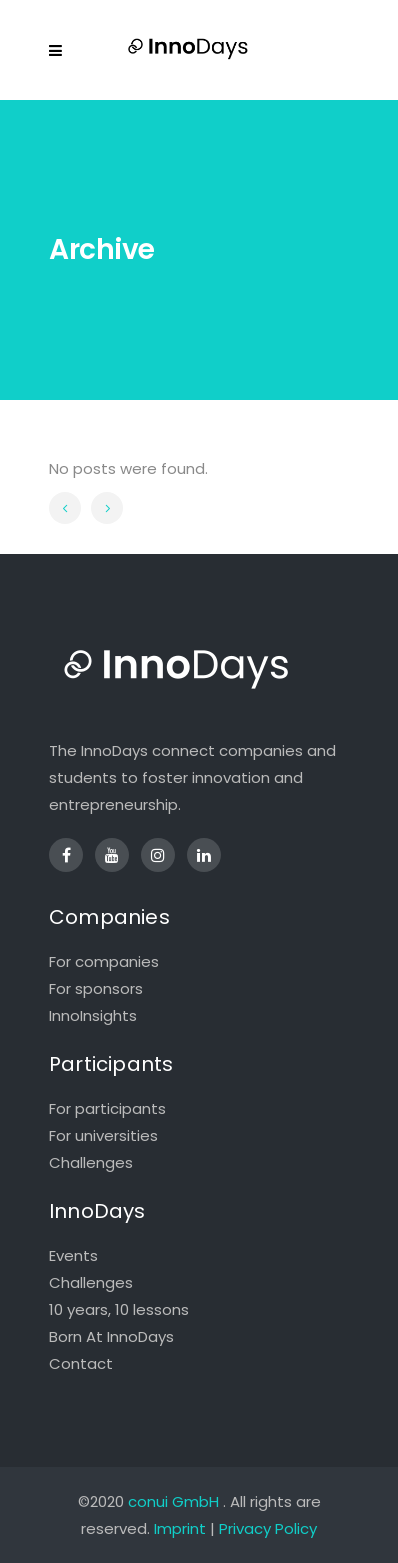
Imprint (180, 1528)
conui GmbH (173, 1501)
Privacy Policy (268, 1528)
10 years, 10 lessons (119, 1309)
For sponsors (96, 988)
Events (73, 1255)
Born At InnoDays (111, 1336)
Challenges (91, 1162)
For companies (104, 961)
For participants (107, 1108)
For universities (103, 1135)
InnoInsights (93, 1015)
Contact (81, 1363)
